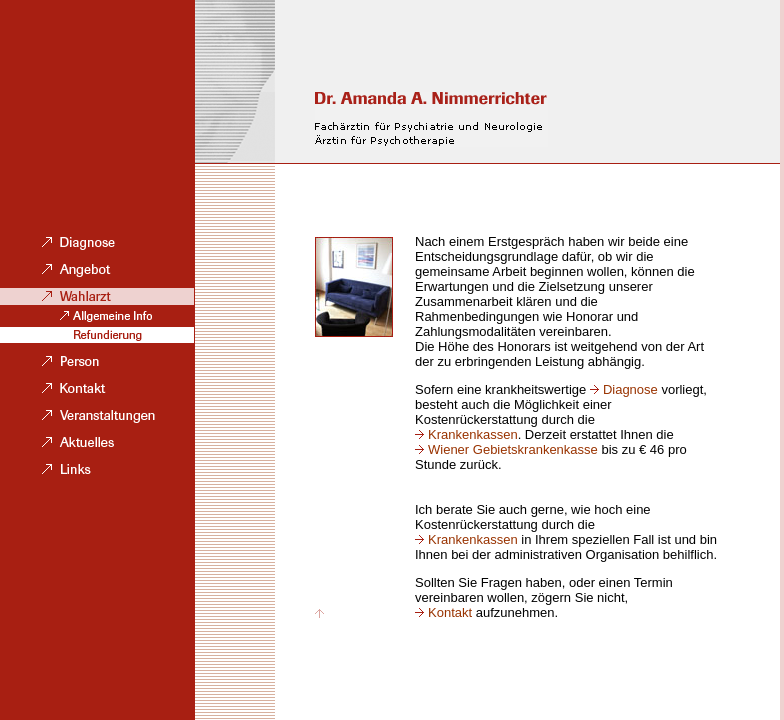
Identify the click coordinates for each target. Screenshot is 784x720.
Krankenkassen (473, 434)
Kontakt (450, 612)
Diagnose (630, 389)
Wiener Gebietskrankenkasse (513, 449)
